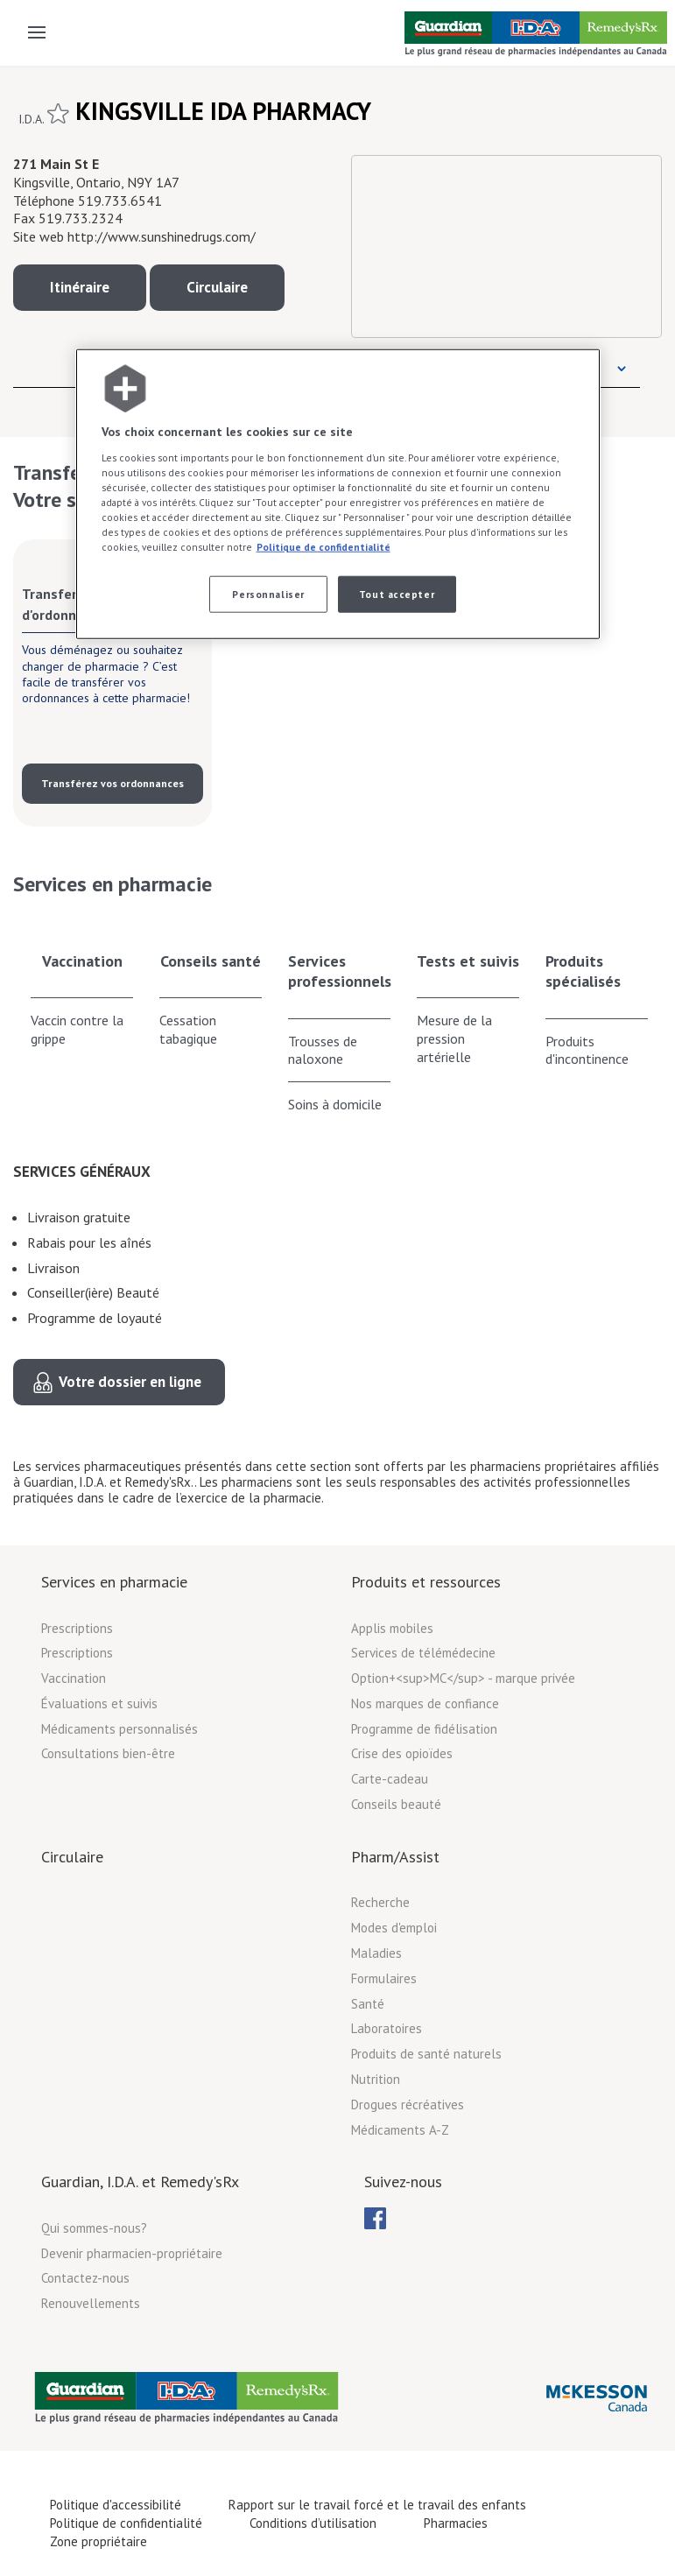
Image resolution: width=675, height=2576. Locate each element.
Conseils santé (210, 961)
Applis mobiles (392, 1628)
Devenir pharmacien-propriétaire (131, 2253)
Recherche (380, 1902)
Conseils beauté (396, 1804)
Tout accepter (396, 594)
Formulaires (384, 1978)
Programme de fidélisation (424, 1729)
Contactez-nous (85, 2278)
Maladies (376, 1953)
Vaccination (82, 961)
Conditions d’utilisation (313, 2523)
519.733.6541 (120, 200)
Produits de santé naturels (426, 2053)
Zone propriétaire (98, 2541)
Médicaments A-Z (400, 2130)
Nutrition (375, 2079)
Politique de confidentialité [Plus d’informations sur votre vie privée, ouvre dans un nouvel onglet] (323, 546)
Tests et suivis (468, 961)
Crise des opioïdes (402, 1753)
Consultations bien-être (108, 1753)
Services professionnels (339, 971)
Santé (367, 2003)
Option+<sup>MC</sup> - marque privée (463, 1678)
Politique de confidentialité (126, 2523)
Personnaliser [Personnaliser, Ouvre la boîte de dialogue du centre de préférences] (268, 594)
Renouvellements (90, 2303)
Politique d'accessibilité (115, 2504)
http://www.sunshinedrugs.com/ (161, 236)
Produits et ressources (426, 1582)
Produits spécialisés (583, 971)
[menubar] (375, 2219)
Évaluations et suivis (99, 1703)
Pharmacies (456, 2523)
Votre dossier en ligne (130, 1381)
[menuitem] (375, 2218)
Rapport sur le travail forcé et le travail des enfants (377, 2504)
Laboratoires (386, 2028)
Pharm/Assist (395, 1857)
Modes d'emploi (394, 1927)
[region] (338, 494)
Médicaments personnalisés (119, 1729)
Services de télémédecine (423, 1652)
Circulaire (217, 287)
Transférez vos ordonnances (112, 783)
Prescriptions (77, 1628)
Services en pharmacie (114, 1582)
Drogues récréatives (407, 2104)
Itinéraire (79, 287)
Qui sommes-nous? (94, 2228)
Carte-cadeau (389, 1778)
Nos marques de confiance (425, 1703)
